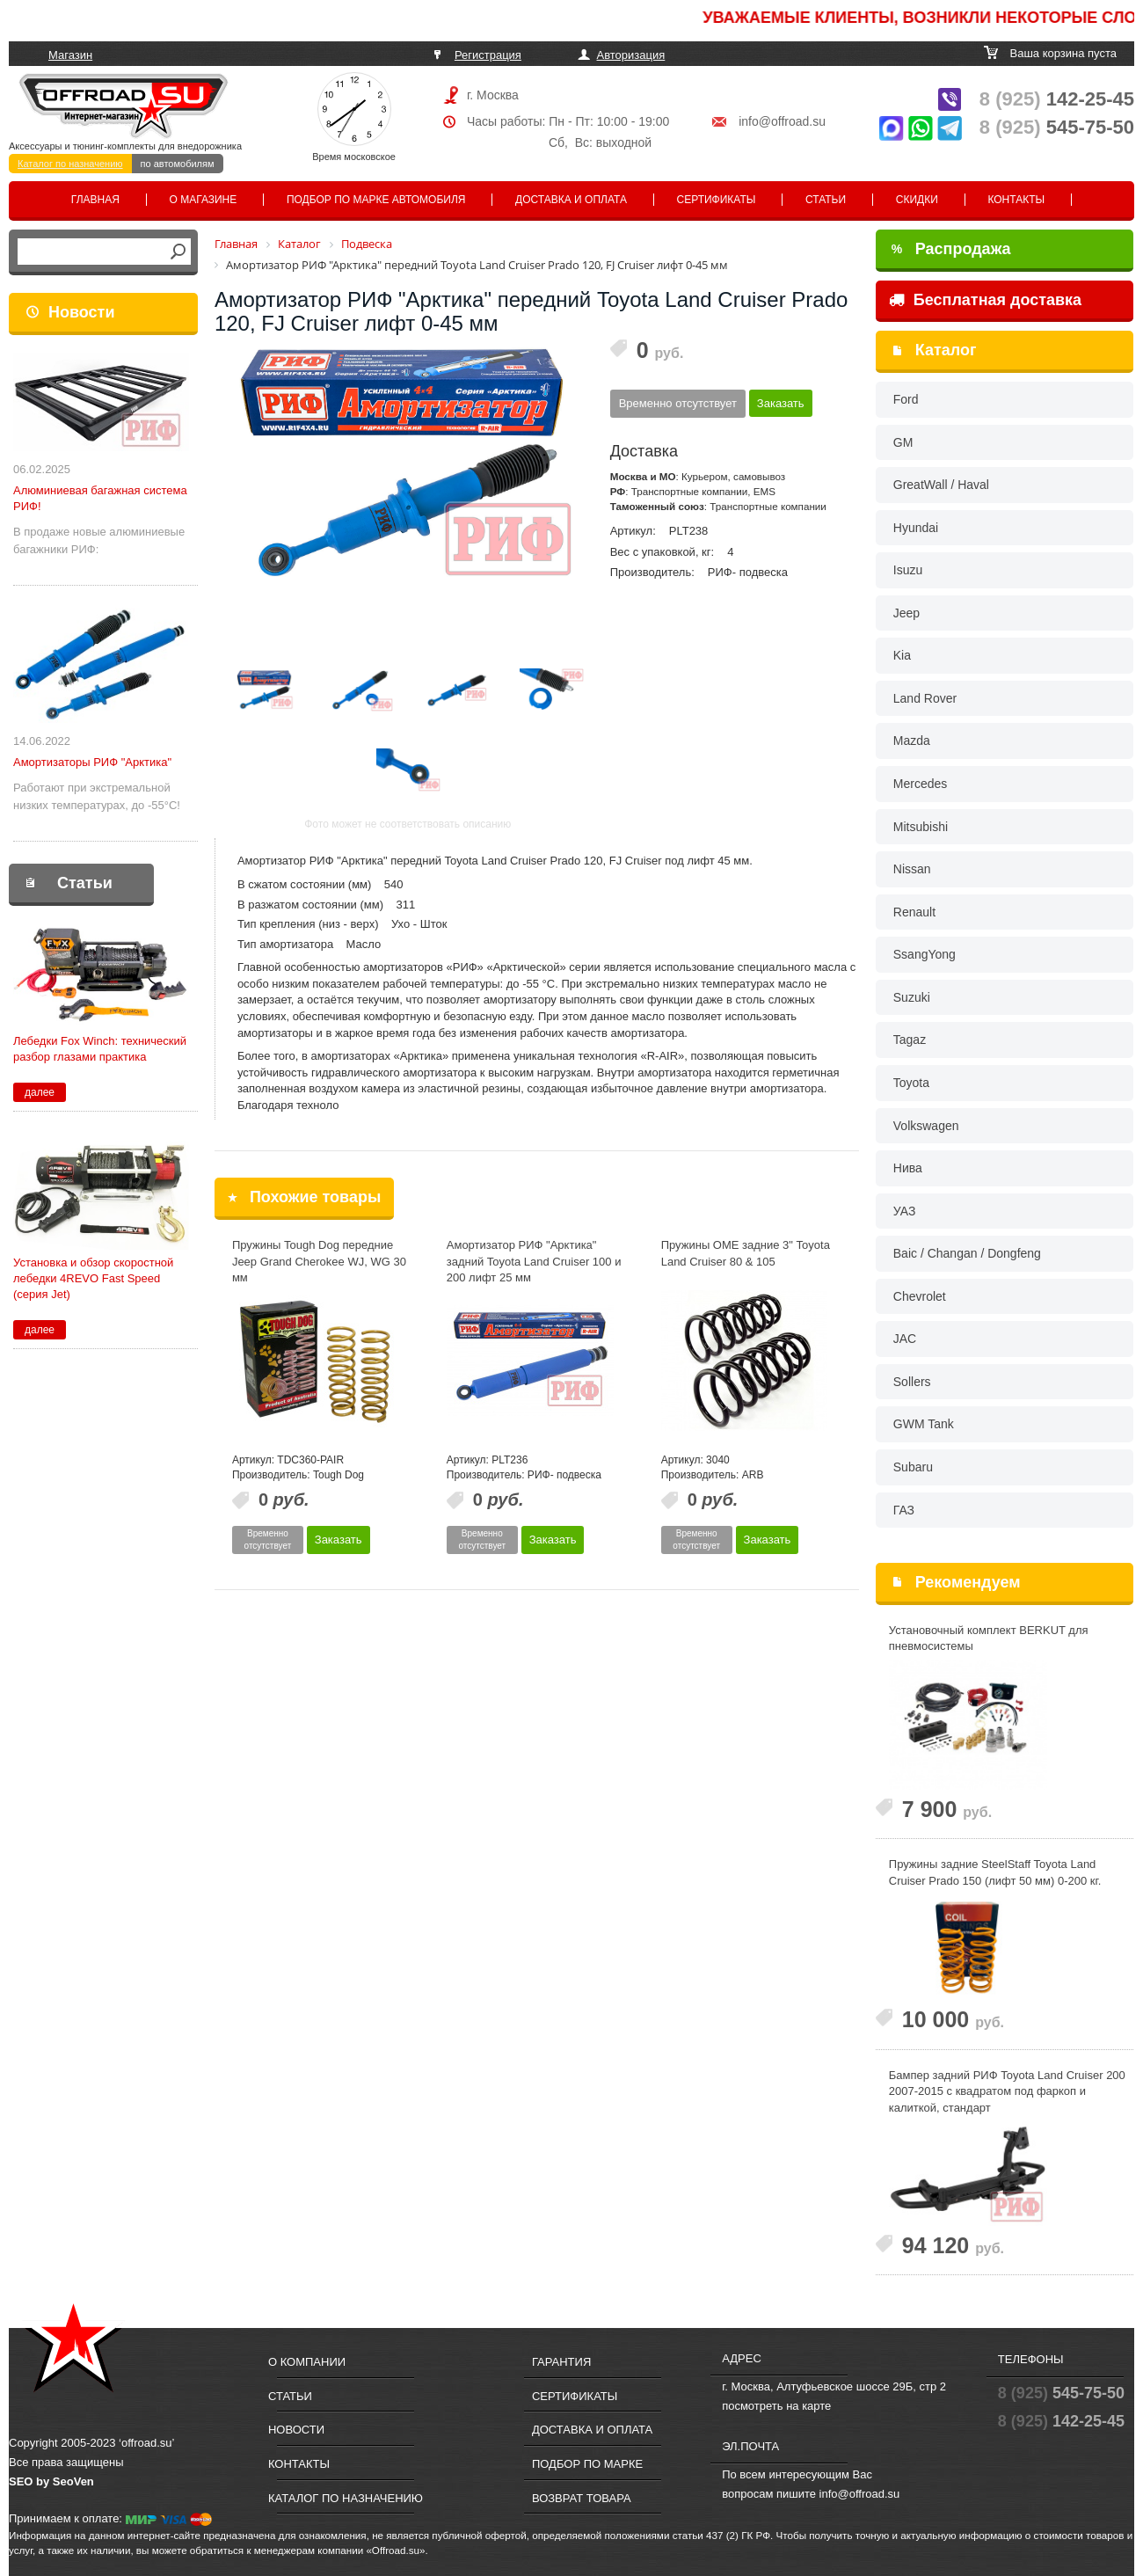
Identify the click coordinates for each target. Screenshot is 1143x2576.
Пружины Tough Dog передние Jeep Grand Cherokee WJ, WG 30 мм (319, 1261)
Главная (95, 199)
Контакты (1016, 199)
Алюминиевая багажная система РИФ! (100, 498)
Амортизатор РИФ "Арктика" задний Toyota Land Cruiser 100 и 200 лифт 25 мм (534, 1261)
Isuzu (907, 570)
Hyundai (915, 528)
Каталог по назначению (70, 163)
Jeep (906, 613)
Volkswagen (926, 1126)
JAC (904, 1339)
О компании (307, 2361)
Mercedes (920, 784)
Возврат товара (581, 2498)
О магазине (203, 199)
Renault (914, 912)
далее (40, 1092)
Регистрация (488, 55)
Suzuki (911, 997)
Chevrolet (919, 1296)
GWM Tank (923, 1424)
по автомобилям (178, 163)
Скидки (917, 199)
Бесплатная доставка (985, 300)
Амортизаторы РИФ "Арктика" (92, 762)
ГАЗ (903, 1510)
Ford (906, 399)
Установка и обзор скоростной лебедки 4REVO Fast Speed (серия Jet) (93, 1278)
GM (903, 442)
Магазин (70, 55)
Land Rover (925, 698)
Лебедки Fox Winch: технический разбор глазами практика (99, 1048)
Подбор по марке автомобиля (376, 199)
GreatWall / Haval (941, 485)
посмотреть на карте (776, 2405)
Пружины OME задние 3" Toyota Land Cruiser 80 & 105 (745, 1253)
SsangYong (924, 954)
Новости (81, 312)
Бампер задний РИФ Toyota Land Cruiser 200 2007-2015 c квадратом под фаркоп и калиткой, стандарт (1007, 2091)
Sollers (912, 1382)
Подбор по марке (587, 2463)
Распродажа (951, 249)
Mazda (911, 740)
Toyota (911, 1083)
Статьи (825, 199)
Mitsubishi (920, 827)
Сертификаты (716, 199)
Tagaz (909, 1040)
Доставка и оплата (571, 199)
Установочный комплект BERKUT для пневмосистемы (988, 1638)
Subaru (913, 1467)
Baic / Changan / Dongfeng (967, 1253)
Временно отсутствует (678, 403)
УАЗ (904, 1211)
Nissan (912, 869)
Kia (902, 655)
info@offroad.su (782, 121)
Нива (907, 1168)
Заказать (780, 403)
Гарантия (561, 2361)
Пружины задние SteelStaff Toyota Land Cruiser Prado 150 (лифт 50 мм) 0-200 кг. (995, 1872)
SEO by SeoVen (51, 2481)
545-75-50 (1056, 127)
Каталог (946, 350)
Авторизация (631, 55)
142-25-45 (1056, 99)
